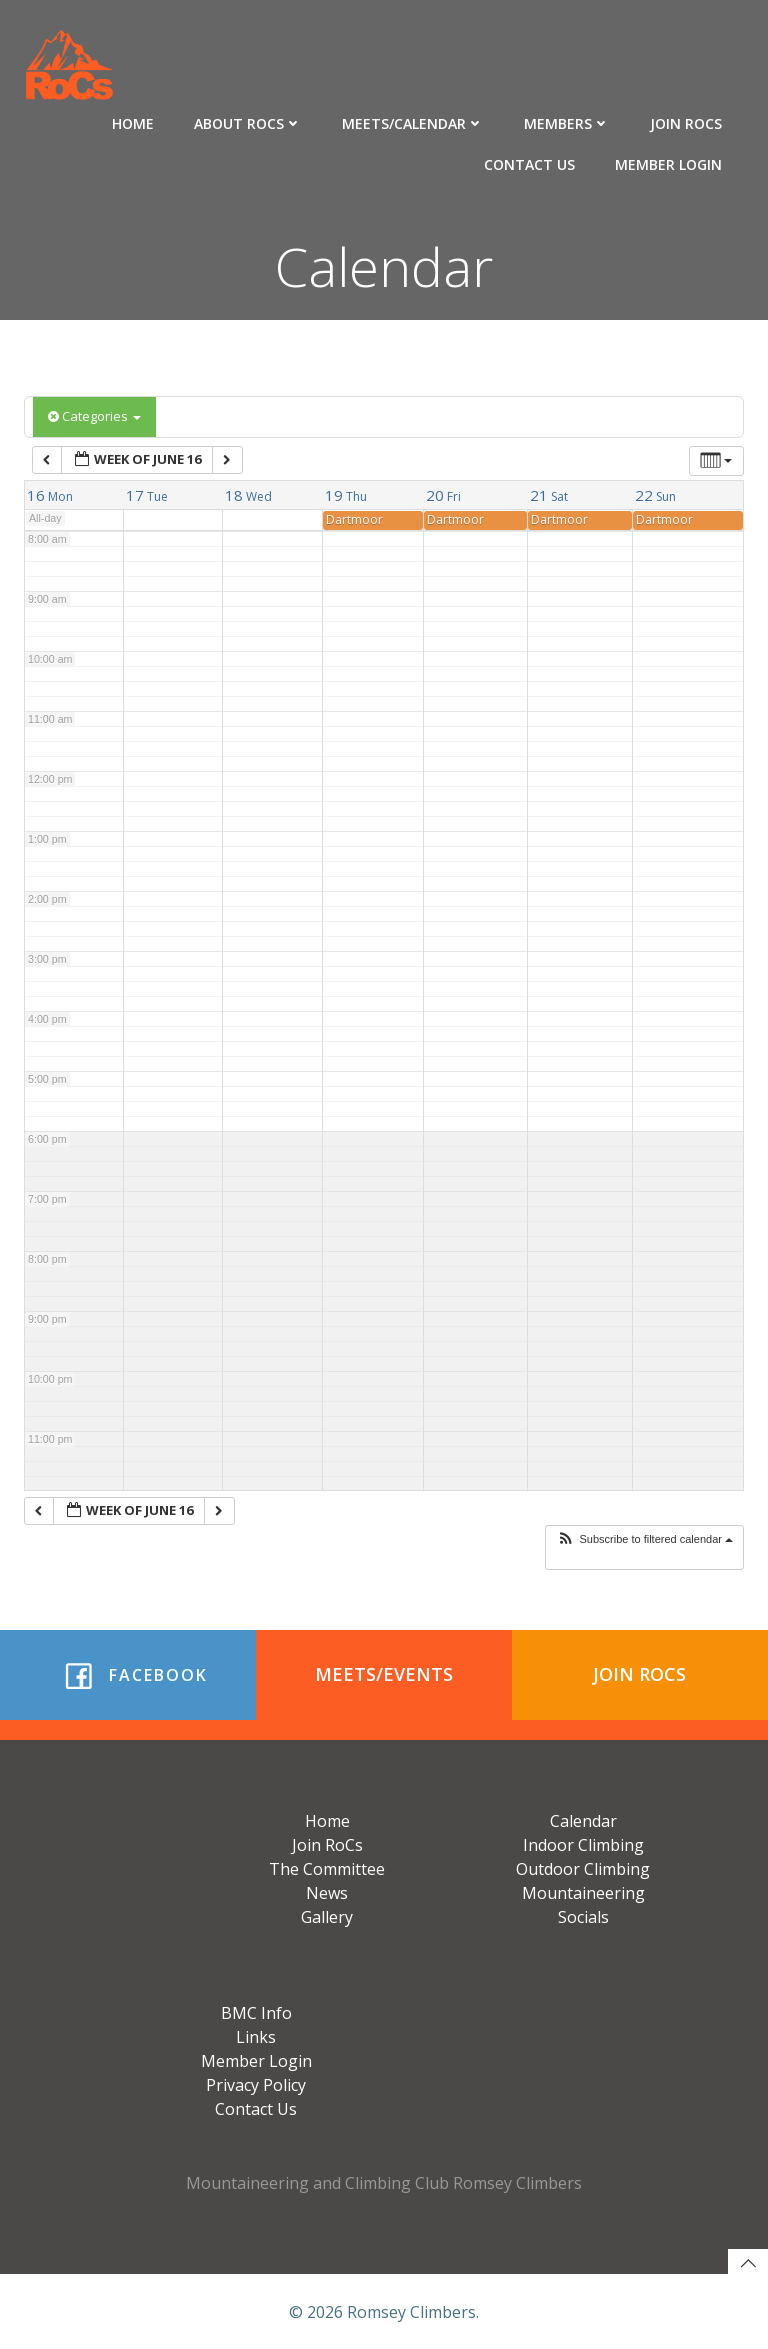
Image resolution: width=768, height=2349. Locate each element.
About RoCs (250, 120)
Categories (94, 416)
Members (569, 120)
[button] (644, 1539)
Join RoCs (688, 120)
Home (135, 120)
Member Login (670, 161)
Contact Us (531, 161)
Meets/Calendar (415, 120)
